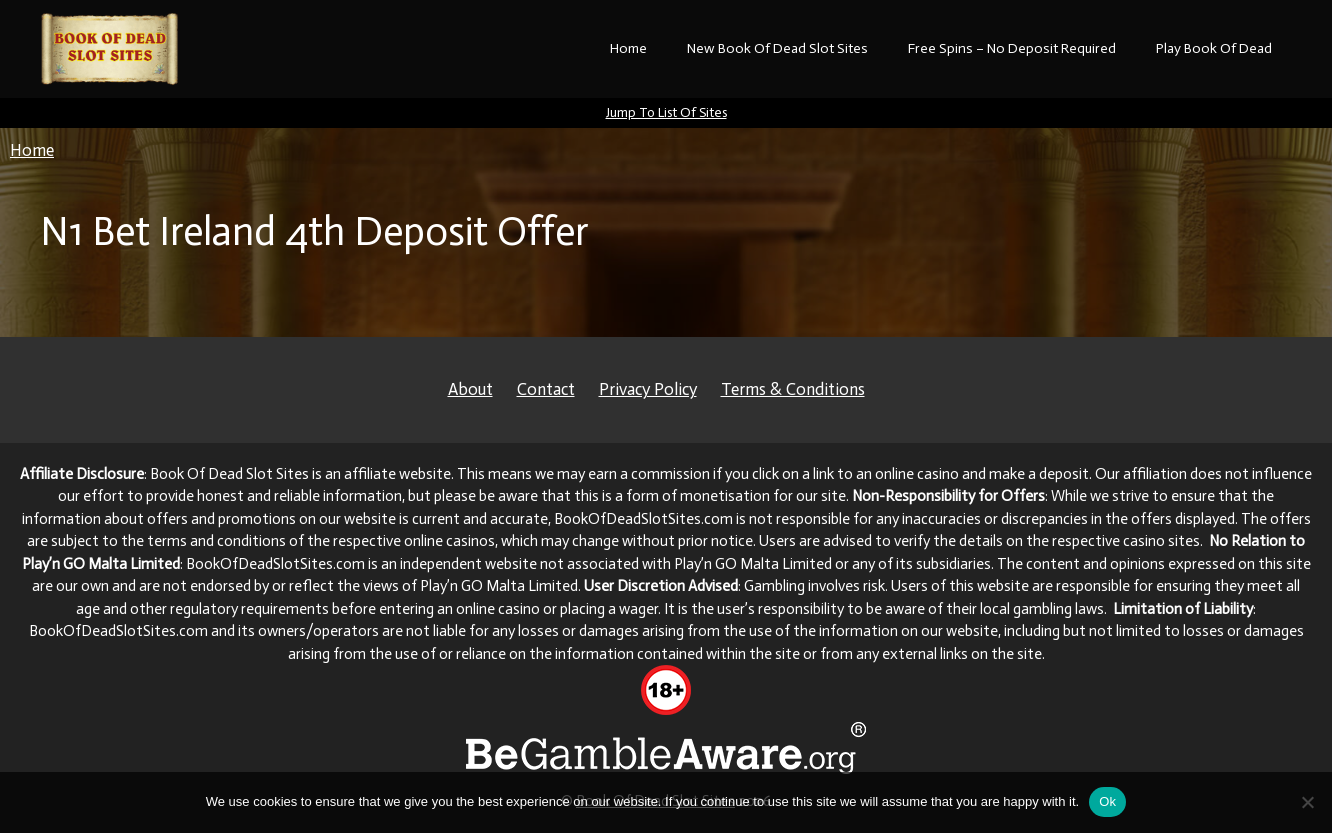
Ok (1107, 801)
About (470, 389)
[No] (1307, 802)
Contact (546, 389)
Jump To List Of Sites (666, 112)
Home (628, 48)
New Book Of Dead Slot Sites (777, 48)
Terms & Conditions (793, 389)
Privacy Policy (648, 389)
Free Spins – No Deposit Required (1012, 48)
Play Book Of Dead (1214, 48)
